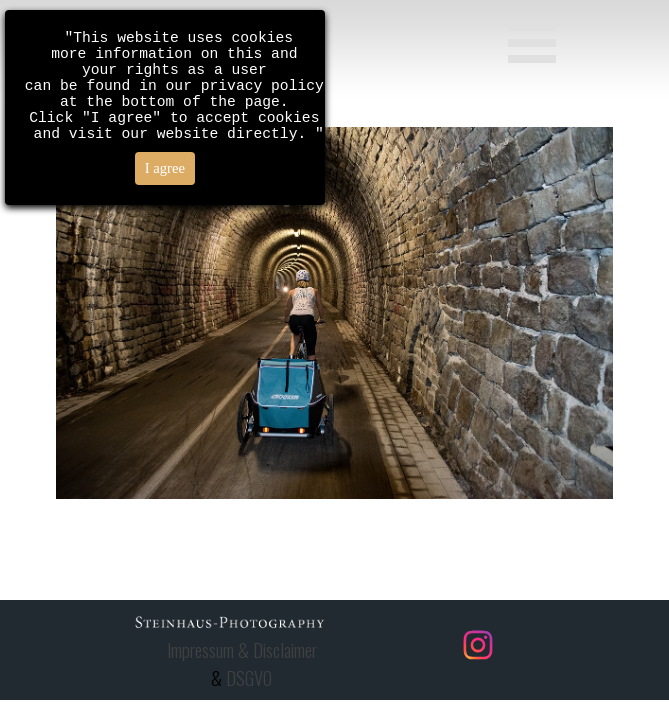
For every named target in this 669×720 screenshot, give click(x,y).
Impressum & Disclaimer (242, 649)
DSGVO (249, 677)
